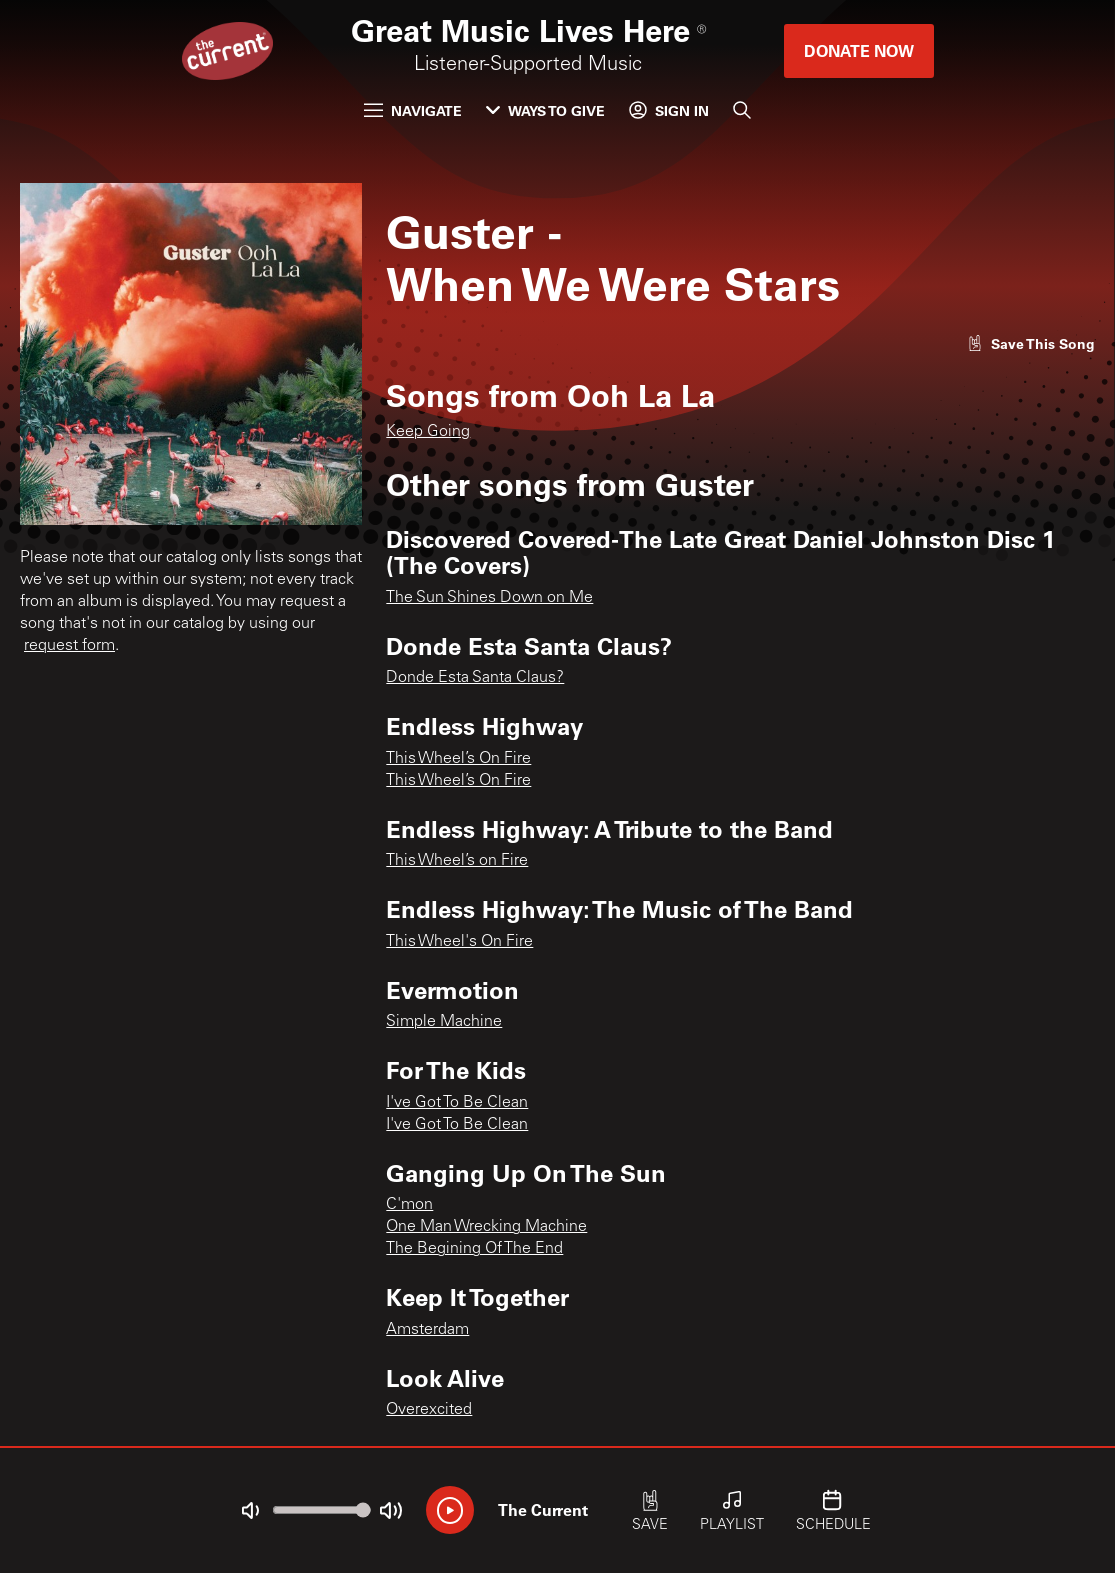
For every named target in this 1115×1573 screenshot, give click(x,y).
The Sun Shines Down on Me (489, 598)
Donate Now (859, 50)
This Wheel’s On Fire (458, 759)
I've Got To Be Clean (457, 1103)
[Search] (742, 110)
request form (69, 646)
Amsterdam (427, 1330)
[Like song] (1031, 343)
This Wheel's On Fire (459, 942)
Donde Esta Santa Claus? (475, 678)
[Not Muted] (250, 1511)
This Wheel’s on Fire (457, 861)
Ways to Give (545, 110)
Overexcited (429, 1410)
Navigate (413, 110)
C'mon (409, 1205)
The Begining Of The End (474, 1249)
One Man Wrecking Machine (486, 1227)
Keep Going (428, 432)
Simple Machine (444, 1022)
